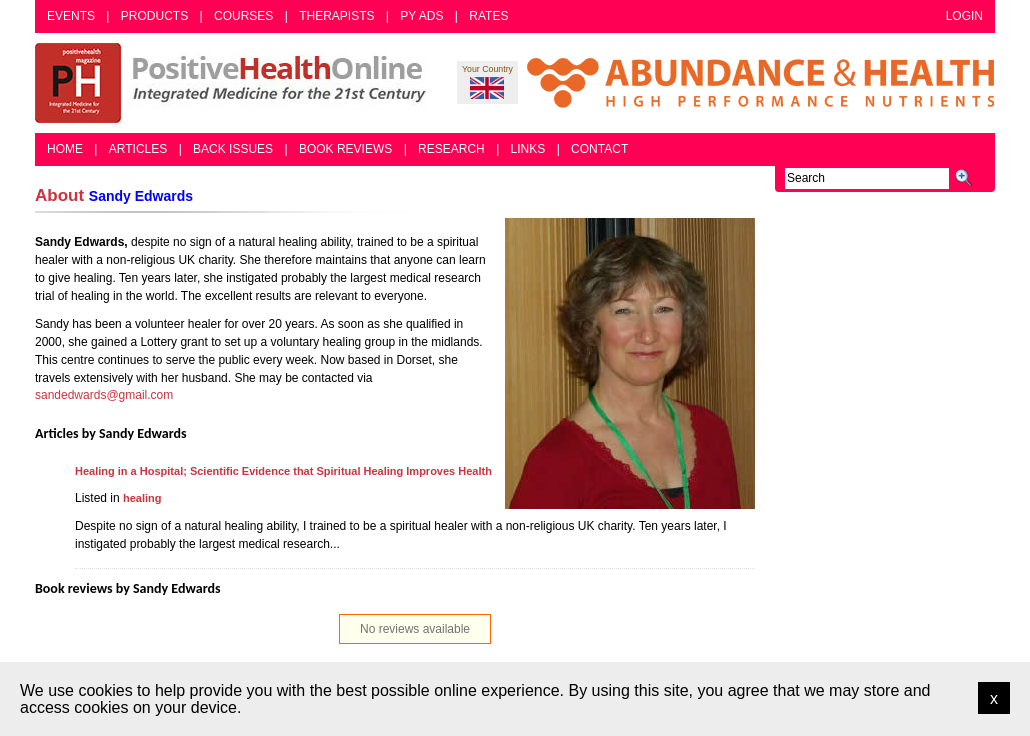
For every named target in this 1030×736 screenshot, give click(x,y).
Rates (488, 16)
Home (65, 149)
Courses (243, 16)
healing (142, 498)
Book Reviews (345, 149)
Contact (599, 149)
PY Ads (421, 16)
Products (154, 16)
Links (528, 149)
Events (71, 16)
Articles (138, 149)
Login (964, 16)
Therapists (336, 16)
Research (451, 149)
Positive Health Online (235, 83)
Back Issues (233, 149)
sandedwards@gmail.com (104, 395)
